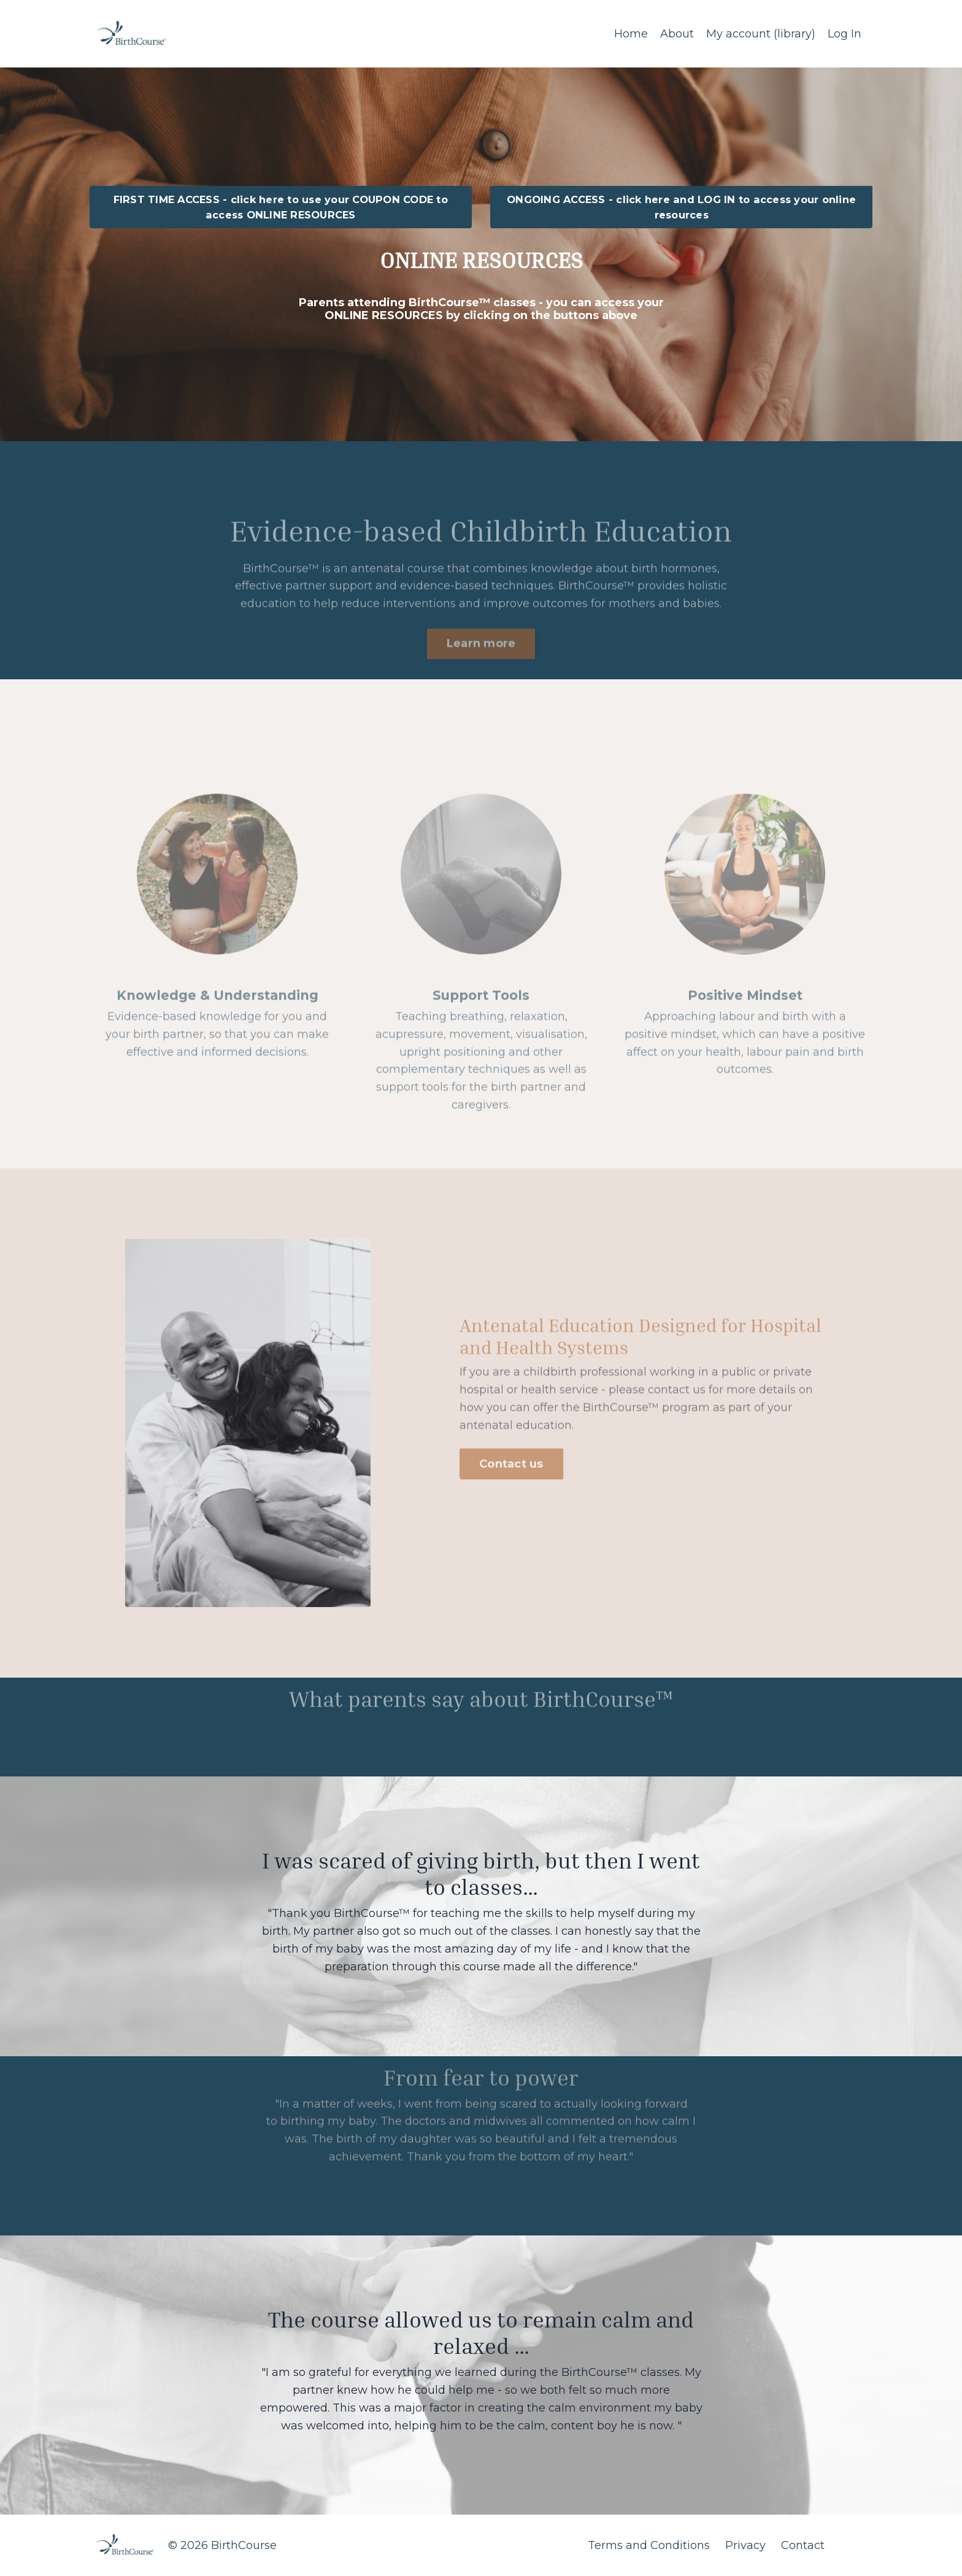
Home (631, 33)
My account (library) (760, 33)
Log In (844, 33)
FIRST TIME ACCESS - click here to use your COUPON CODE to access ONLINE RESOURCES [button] (281, 206)
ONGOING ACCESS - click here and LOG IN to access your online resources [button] (681, 206)
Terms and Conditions (649, 2545)
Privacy (745, 2545)
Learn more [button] (481, 665)
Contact (803, 2545)
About (677, 33)
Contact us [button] (511, 1442)
